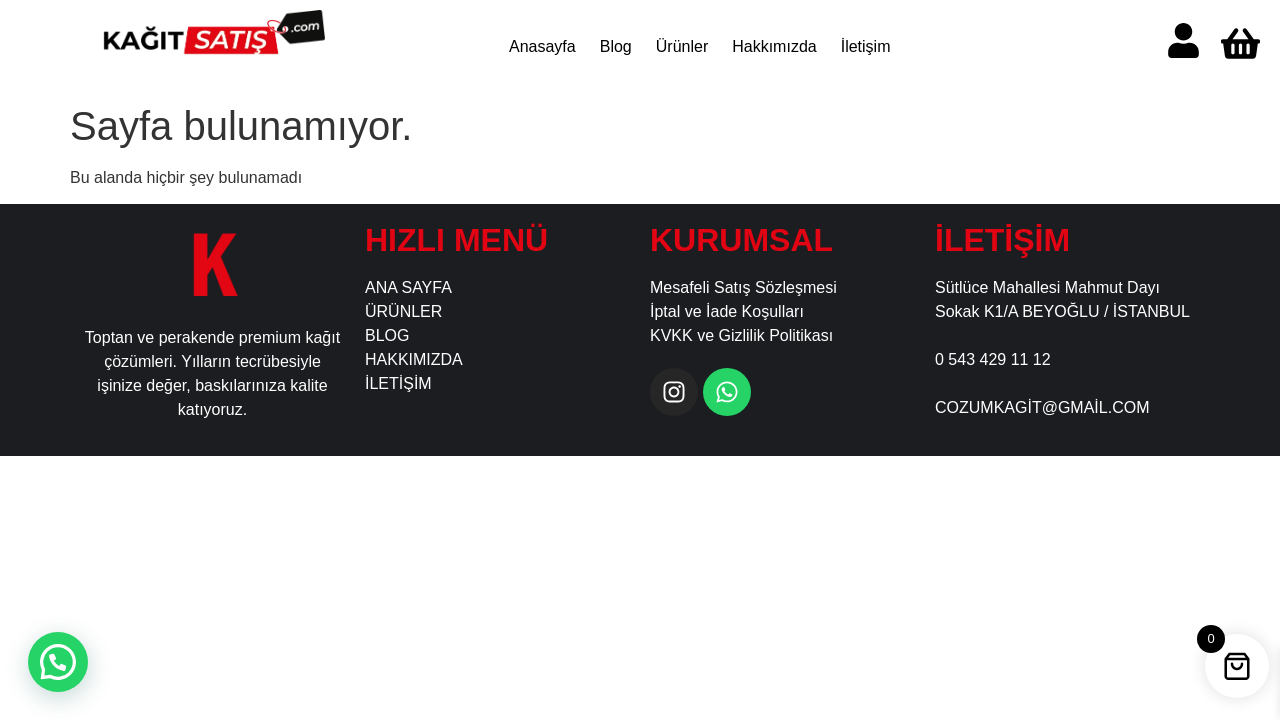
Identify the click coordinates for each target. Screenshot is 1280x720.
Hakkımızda (774, 46)
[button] (58, 662)
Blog (615, 46)
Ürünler (681, 46)
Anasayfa (542, 46)
